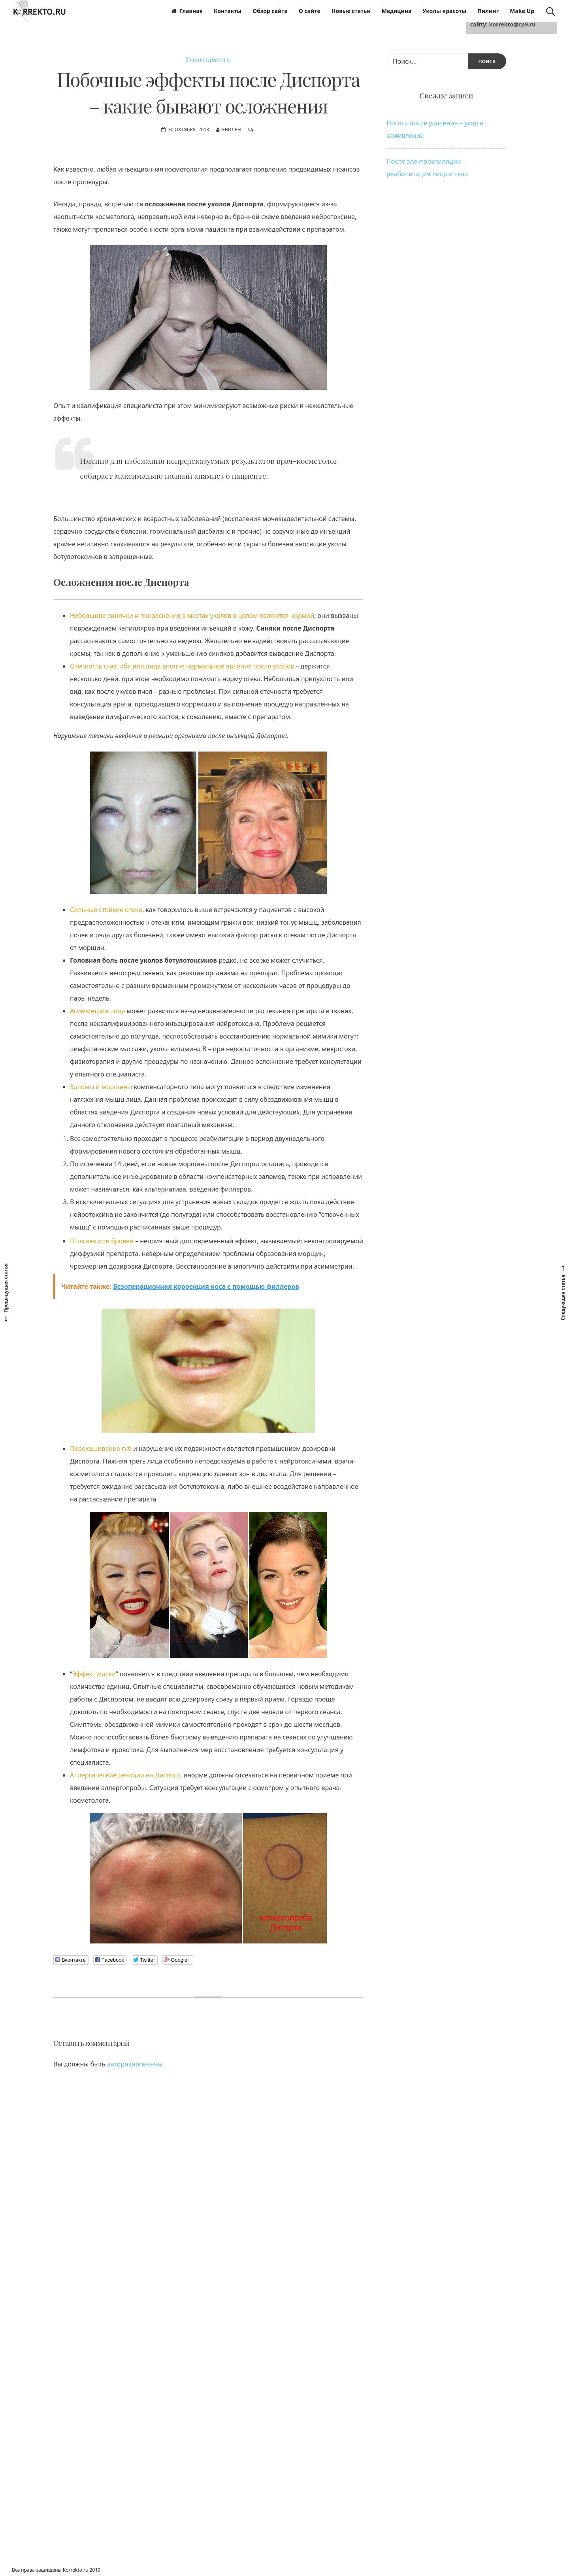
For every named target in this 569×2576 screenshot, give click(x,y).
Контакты (227, 11)
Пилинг (488, 11)
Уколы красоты (444, 11)
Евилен (231, 129)
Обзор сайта (270, 11)
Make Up (522, 11)
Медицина (397, 11)
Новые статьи (351, 11)
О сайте (309, 11)
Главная (187, 11)
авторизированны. (135, 2064)
